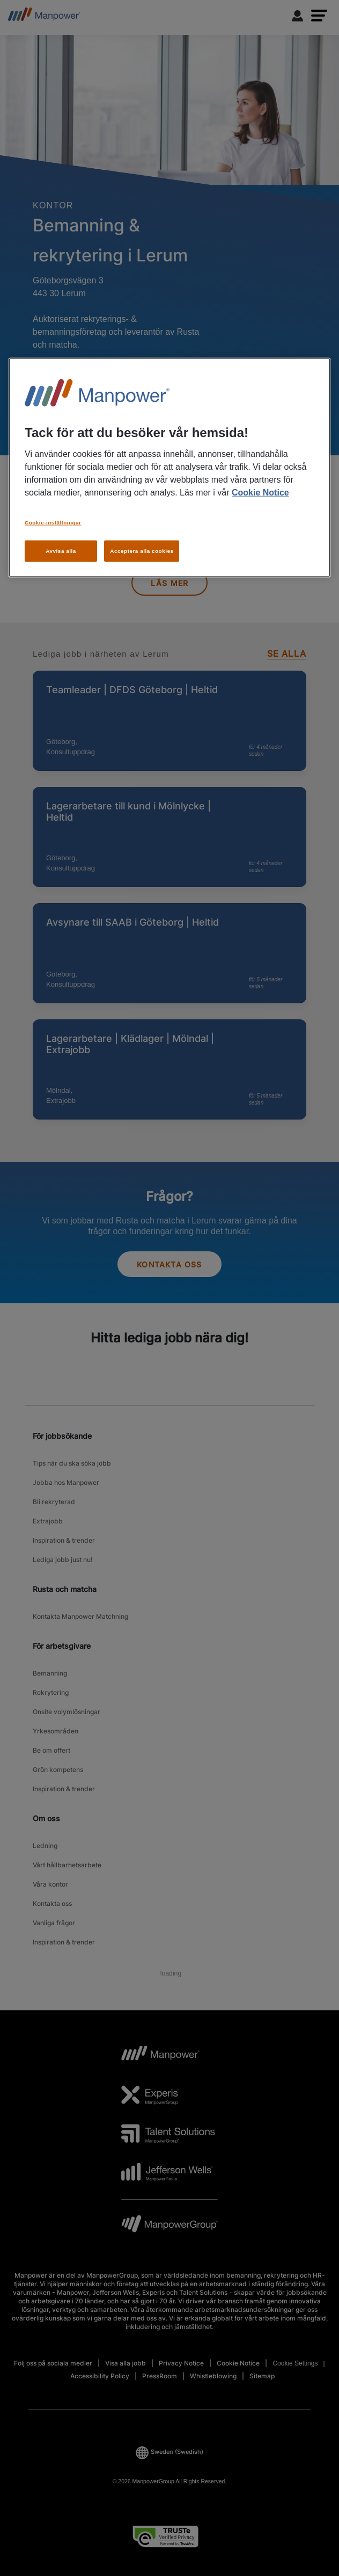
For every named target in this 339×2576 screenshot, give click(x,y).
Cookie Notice (260, 492)
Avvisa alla (61, 551)
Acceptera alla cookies (141, 551)
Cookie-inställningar (53, 522)
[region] (169, 467)
